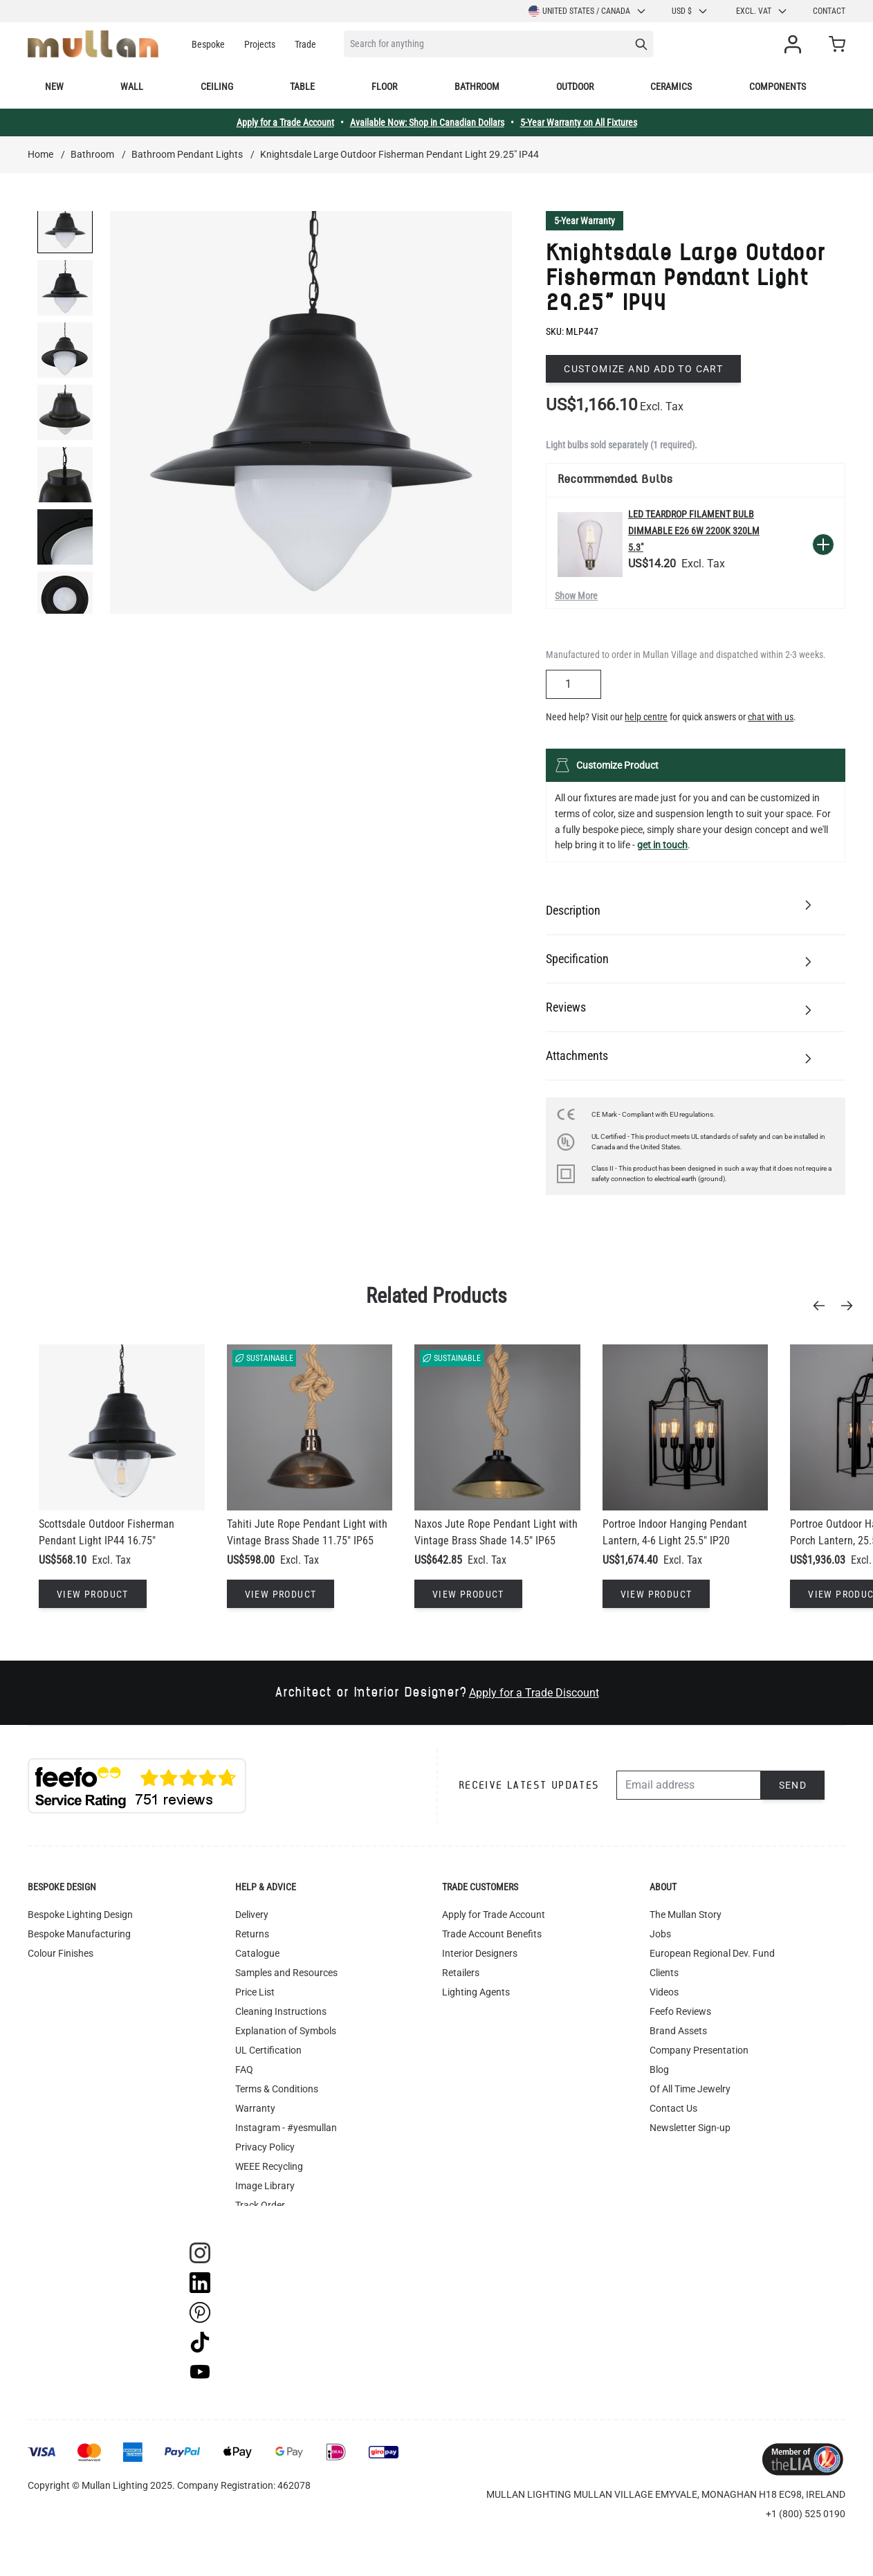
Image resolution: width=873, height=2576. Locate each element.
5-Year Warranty (584, 220)
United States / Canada (588, 11)
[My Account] (795, 44)
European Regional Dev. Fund (712, 1953)
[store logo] (93, 43)
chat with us (770, 716)
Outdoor (575, 86)
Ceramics (671, 86)
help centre (646, 716)
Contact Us (673, 2108)
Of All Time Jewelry (690, 2088)
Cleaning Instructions (281, 2011)
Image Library (265, 2185)
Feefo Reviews (680, 2011)
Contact (829, 11)
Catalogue (257, 1953)
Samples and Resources (286, 1972)
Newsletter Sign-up (690, 2127)
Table (302, 86)
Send (793, 1785)
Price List (255, 1992)
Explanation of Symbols (285, 2030)
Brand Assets (678, 2030)
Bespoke (208, 44)
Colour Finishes (60, 1953)
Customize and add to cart (643, 368)
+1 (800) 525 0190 (805, 2513)
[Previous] (823, 1306)
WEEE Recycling (269, 2166)
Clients (664, 1972)
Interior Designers (479, 1953)
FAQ (244, 2069)
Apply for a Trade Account (285, 122)
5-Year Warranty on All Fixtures (578, 122)
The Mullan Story (686, 1914)
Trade (305, 44)
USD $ (690, 11)
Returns (252, 1933)
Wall (131, 86)
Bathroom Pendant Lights (187, 154)
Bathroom (476, 86)
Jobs (660, 1933)
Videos (664, 1992)
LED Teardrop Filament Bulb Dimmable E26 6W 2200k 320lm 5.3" (694, 531)
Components (777, 86)
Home (40, 154)
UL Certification (268, 2050)
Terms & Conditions (276, 2088)
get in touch (662, 844)
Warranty (255, 2108)
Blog (659, 2069)
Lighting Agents (476, 1992)
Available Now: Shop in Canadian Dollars (427, 122)
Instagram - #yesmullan (286, 2127)
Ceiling (217, 86)
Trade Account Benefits (492, 1933)
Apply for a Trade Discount (534, 1692)
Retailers (460, 1972)
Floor (384, 86)
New (54, 86)
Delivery (251, 1914)
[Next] (851, 1306)
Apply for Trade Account (493, 1914)
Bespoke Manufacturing (79, 1933)
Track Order (260, 2205)
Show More (576, 595)
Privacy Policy (265, 2147)
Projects (259, 44)
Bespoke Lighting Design (80, 1914)
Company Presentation (699, 2050)
